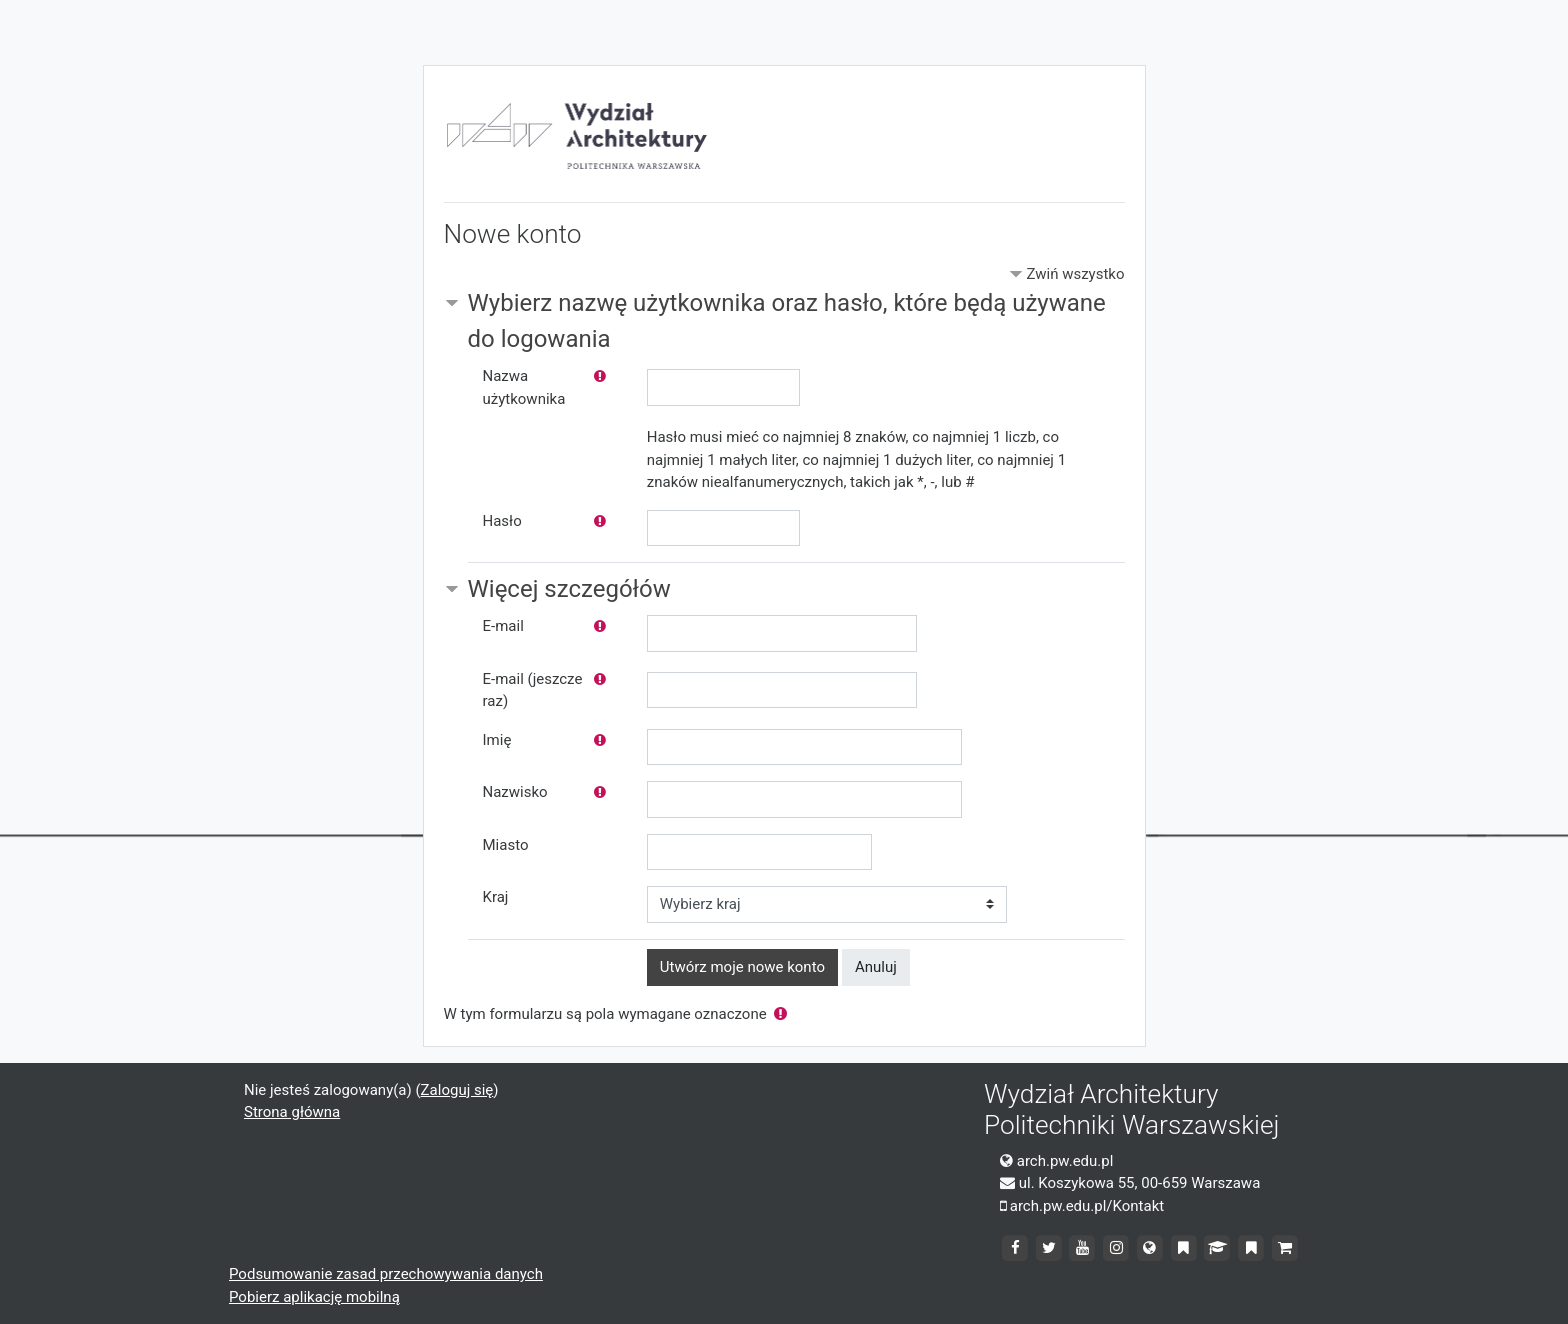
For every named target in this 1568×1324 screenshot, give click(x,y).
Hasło (502, 521)
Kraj (496, 897)
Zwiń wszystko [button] (1075, 274)
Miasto (506, 845)
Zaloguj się (457, 1090)
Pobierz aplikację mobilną (314, 1297)
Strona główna (292, 1112)
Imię (497, 740)
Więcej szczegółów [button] (569, 589)
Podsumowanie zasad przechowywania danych (386, 1274)
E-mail (503, 626)
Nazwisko (515, 792)
